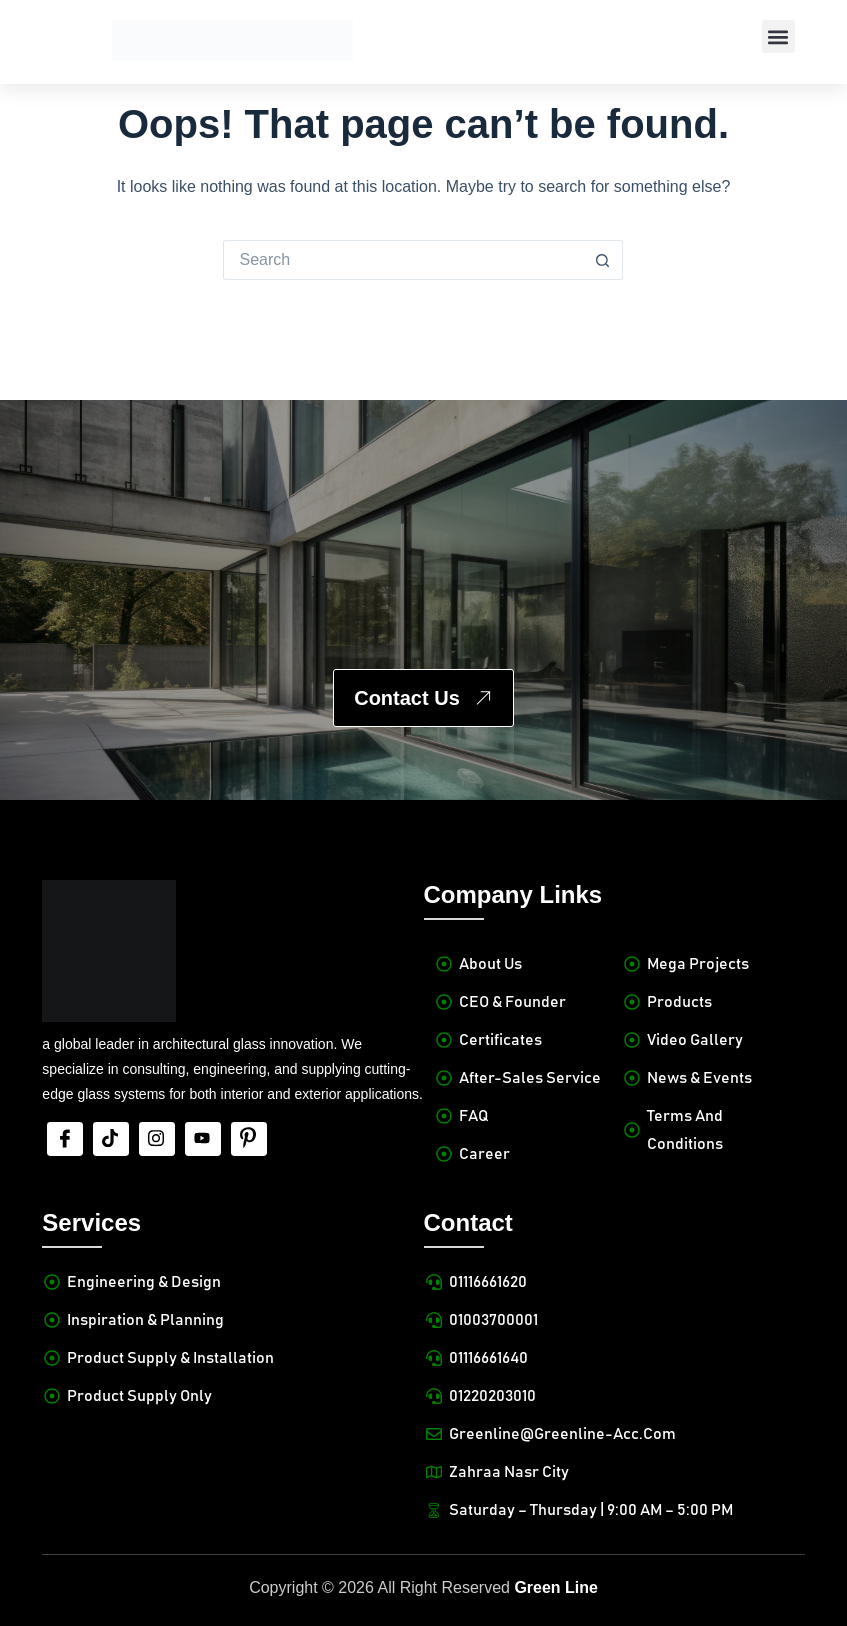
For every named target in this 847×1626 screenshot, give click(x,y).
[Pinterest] (249, 1139)
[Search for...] (403, 260)
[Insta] (157, 1139)
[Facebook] (65, 1139)
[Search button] (603, 260)
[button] (778, 36)
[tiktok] (111, 1139)
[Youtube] (203, 1139)
